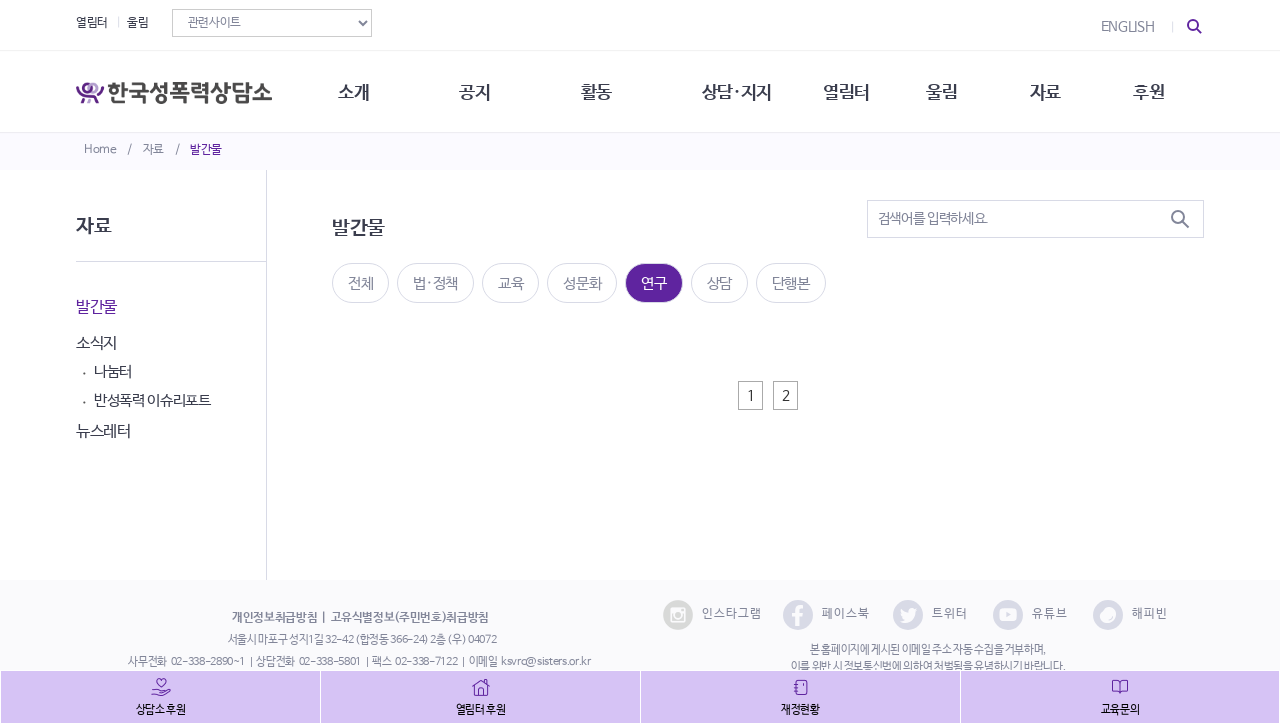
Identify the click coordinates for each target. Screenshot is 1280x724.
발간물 (206, 150)
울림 (137, 23)
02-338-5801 (330, 662)
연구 (653, 283)
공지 (477, 90)
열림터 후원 (481, 710)
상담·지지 (741, 90)
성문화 (582, 283)
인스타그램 (712, 615)
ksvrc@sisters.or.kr (545, 662)
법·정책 (435, 283)
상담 (719, 283)
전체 (360, 283)
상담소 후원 (161, 710)
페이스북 (826, 615)
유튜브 (1030, 615)
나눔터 (113, 371)
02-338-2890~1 (208, 662)
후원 (1155, 90)
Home (100, 150)
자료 (153, 150)
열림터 (92, 23)
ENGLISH (1128, 27)
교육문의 (1120, 710)
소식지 (96, 343)
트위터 (930, 615)
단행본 (791, 283)
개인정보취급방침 (274, 618)
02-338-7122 (426, 662)
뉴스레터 (103, 431)
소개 (355, 90)
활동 (599, 90)
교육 (510, 283)
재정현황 (800, 710)
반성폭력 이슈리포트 (152, 400)
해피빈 (1130, 615)
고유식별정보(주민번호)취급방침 (410, 618)
